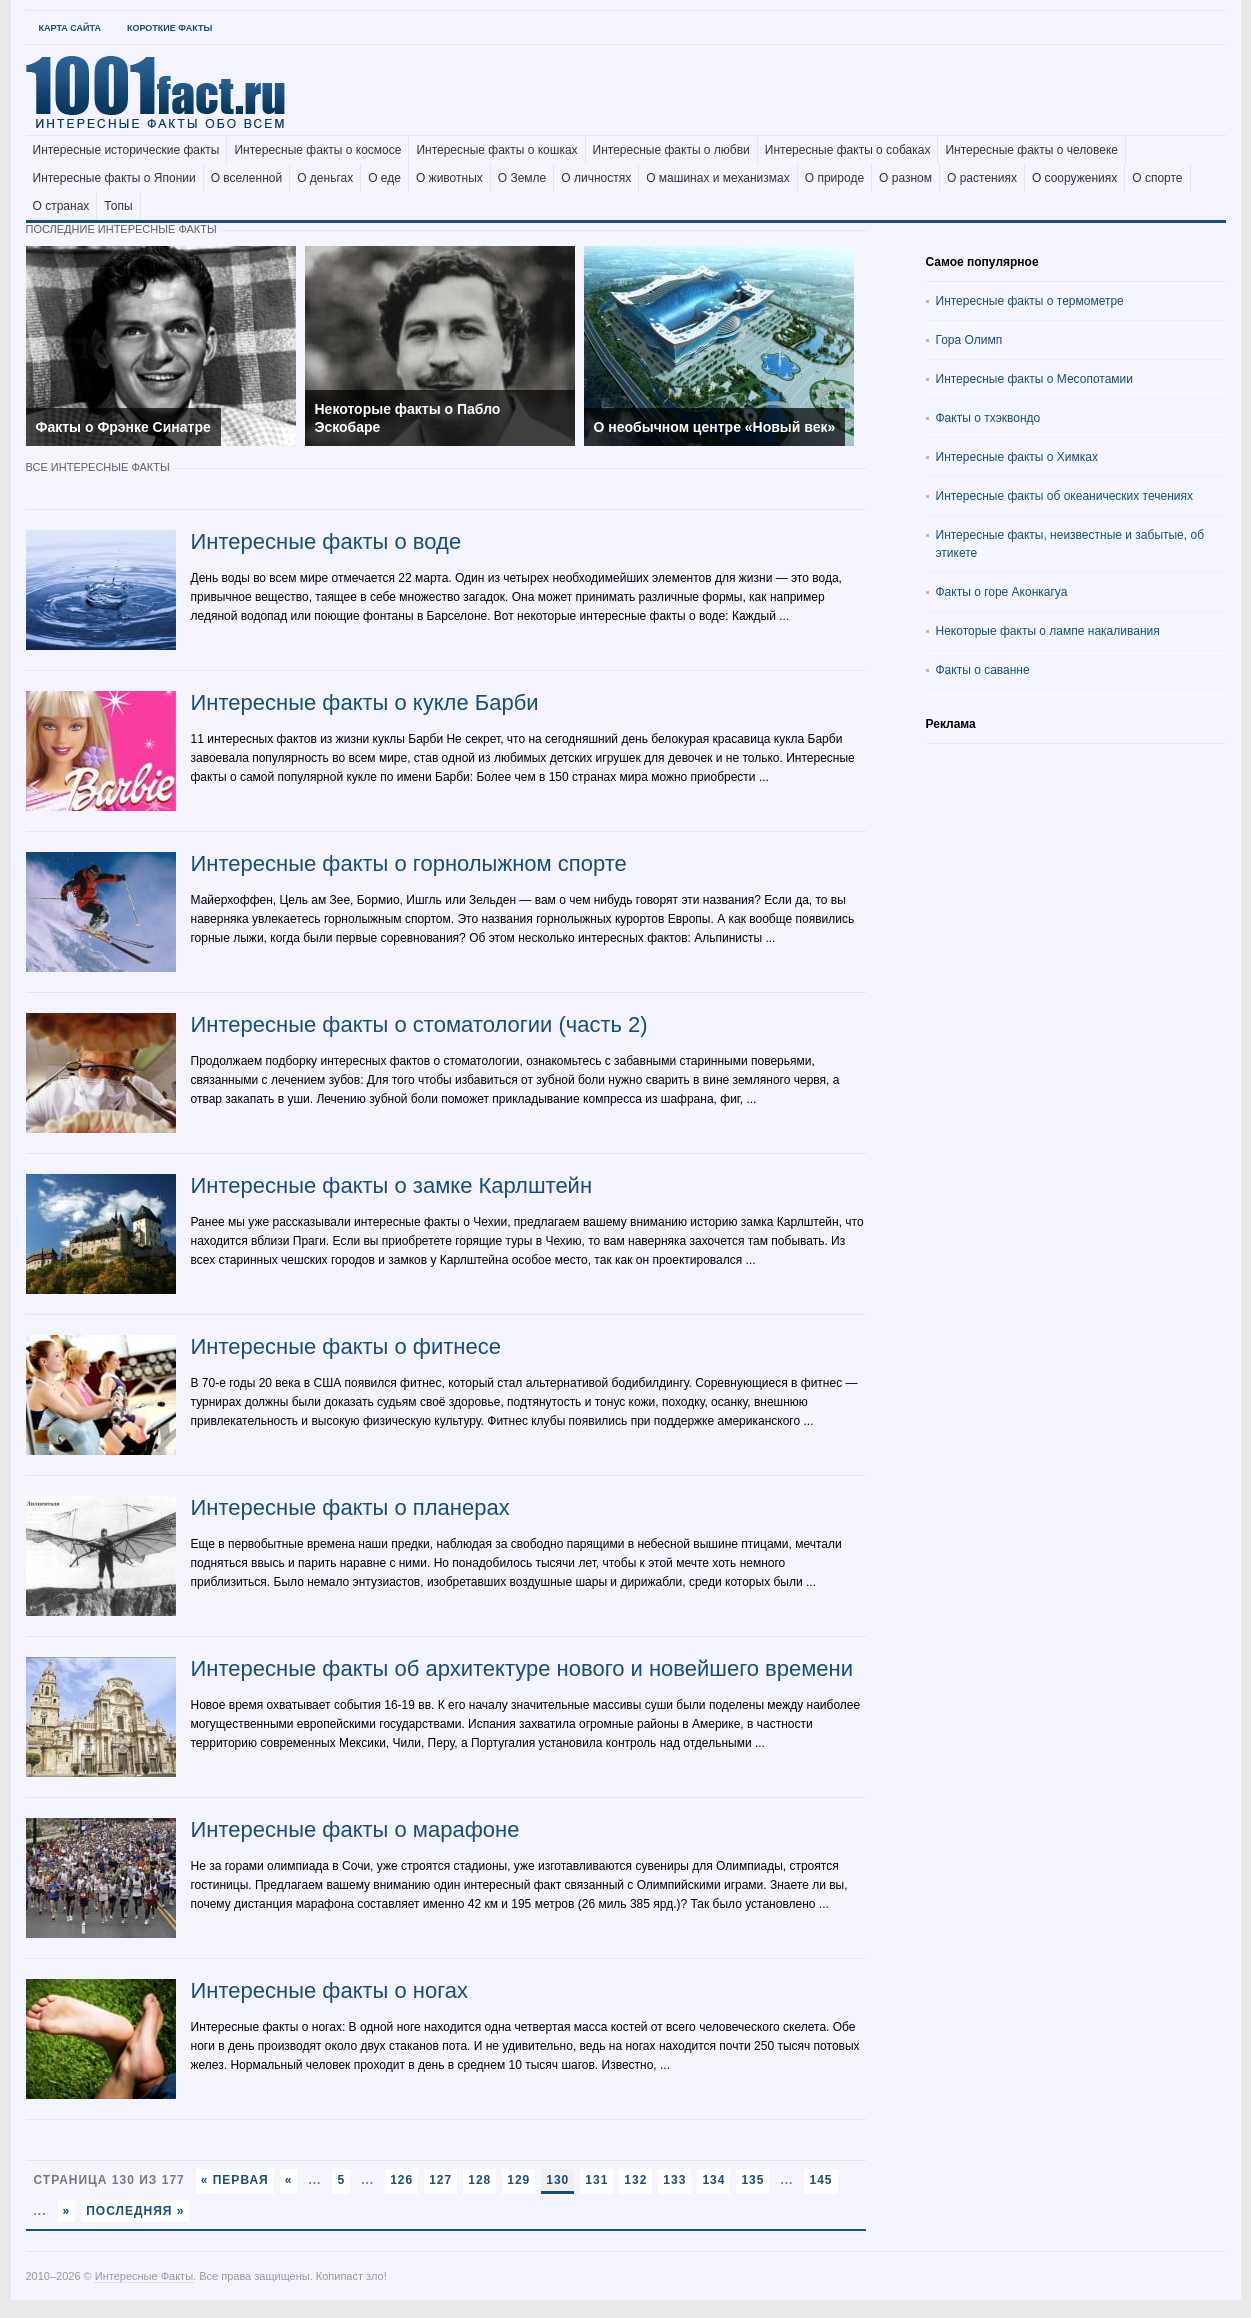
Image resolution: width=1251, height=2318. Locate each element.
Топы (118, 206)
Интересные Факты (144, 2276)
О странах (61, 206)
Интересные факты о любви (671, 150)
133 (674, 2180)
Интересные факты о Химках (1017, 457)
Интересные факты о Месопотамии (1035, 379)
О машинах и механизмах (718, 178)
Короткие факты (169, 28)
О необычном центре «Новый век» (715, 427)
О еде (384, 178)
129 (518, 2180)
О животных (449, 178)
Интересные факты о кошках (496, 150)
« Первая (235, 2180)
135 (752, 2180)
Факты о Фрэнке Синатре (123, 427)
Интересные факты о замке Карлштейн (392, 1185)
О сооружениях (1074, 178)
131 (596, 2180)
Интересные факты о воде (326, 541)
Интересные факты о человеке (1031, 150)
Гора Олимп (969, 340)
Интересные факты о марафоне (355, 1829)
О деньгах (325, 178)
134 (713, 2180)
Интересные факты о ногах (330, 1990)
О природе (834, 178)
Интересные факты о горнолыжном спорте (409, 863)
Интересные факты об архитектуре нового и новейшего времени (522, 1668)
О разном (905, 178)
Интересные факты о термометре (1030, 301)
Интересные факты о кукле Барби (365, 702)
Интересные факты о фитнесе (346, 1346)
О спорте (1157, 178)
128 (479, 2180)
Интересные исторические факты (126, 150)
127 (440, 2180)
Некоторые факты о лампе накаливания (1048, 631)
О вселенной (247, 178)
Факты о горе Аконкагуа (1002, 592)
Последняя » (135, 2211)
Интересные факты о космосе (317, 150)
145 (820, 2180)
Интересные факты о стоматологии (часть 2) (419, 1024)
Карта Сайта (70, 28)
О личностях (596, 178)
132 (635, 2180)
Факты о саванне (983, 670)
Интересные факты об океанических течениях (1065, 496)
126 (401, 2180)
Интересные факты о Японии (114, 178)
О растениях (982, 178)
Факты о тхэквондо (988, 418)
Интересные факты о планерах (350, 1507)
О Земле (522, 178)
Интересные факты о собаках (848, 150)
